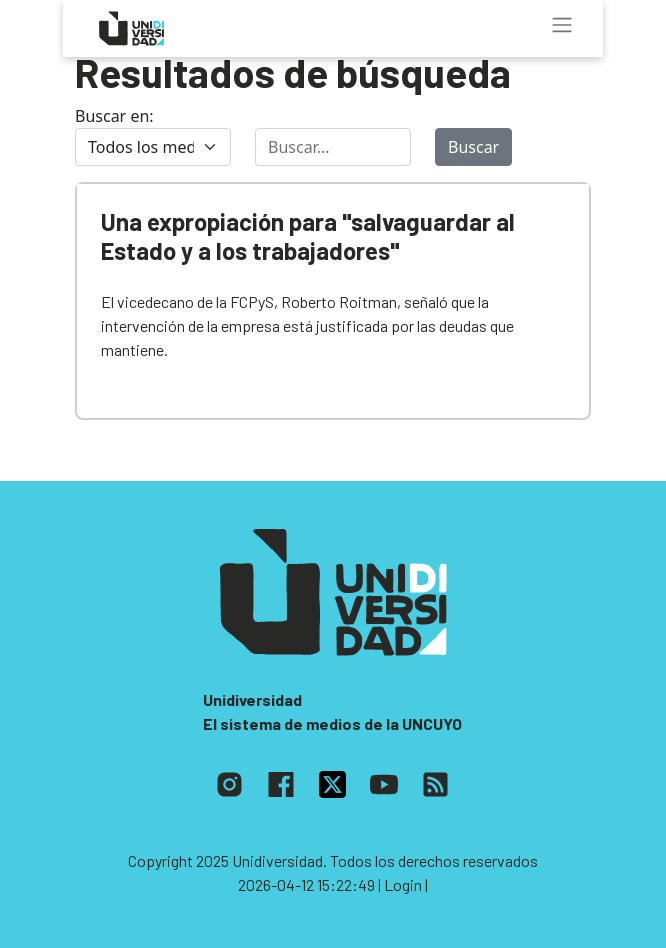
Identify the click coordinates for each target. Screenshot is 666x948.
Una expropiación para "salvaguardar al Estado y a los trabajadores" (308, 236)
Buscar (473, 147)
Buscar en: (114, 116)
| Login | (403, 884)
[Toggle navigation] (562, 25)
